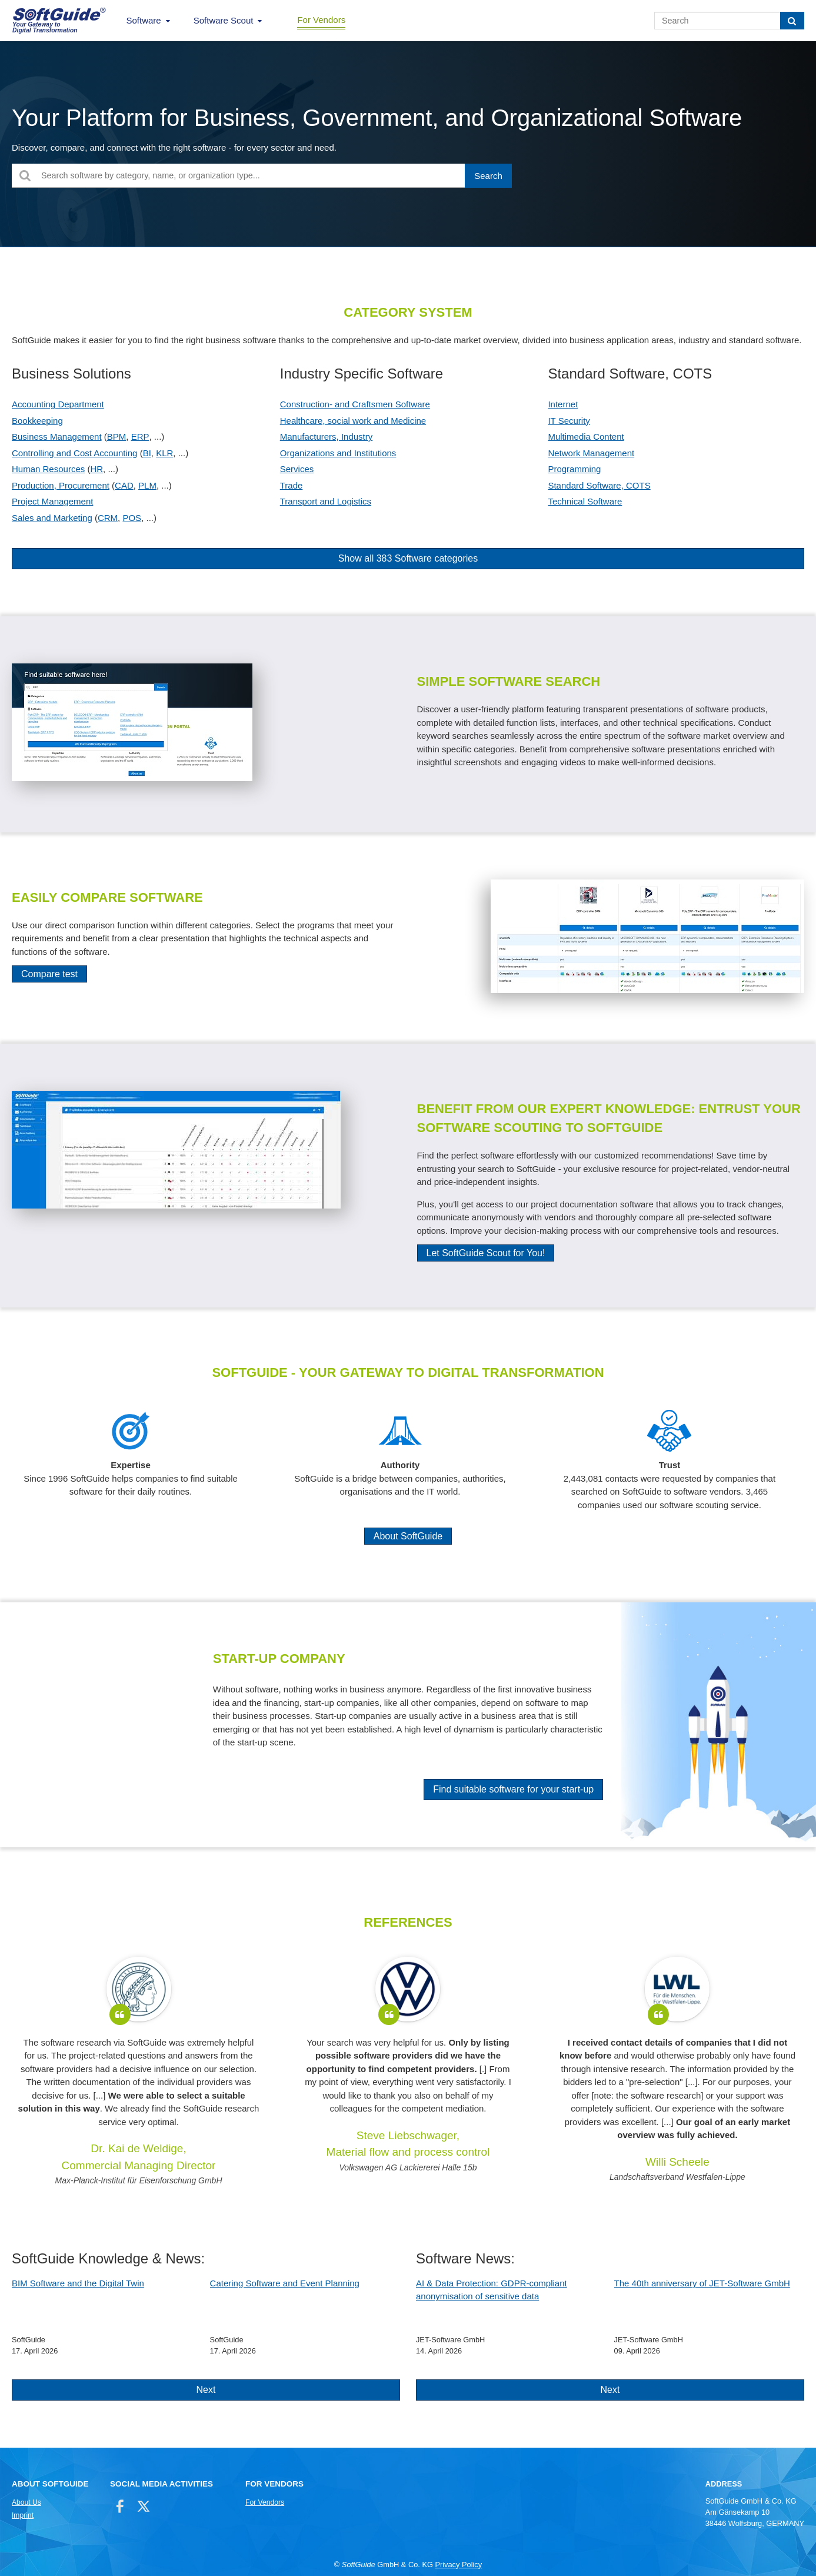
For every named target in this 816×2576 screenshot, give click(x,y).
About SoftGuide (408, 1536)
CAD (124, 485)
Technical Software (585, 501)
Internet (563, 404)
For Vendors (321, 20)
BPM (116, 436)
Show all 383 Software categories (408, 558)
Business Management (57, 436)
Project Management (52, 501)
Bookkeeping (37, 421)
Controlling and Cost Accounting (74, 453)
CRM (108, 518)
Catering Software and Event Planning (284, 2283)
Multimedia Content (586, 436)
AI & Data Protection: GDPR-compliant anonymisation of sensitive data (491, 2290)
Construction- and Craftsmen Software (355, 404)
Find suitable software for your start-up (513, 1789)
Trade (291, 485)
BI (147, 453)
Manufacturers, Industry (326, 436)
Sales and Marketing (52, 518)
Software (143, 20)
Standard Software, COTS (599, 485)
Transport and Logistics (325, 501)
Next (206, 2390)
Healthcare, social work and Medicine (353, 421)
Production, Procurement (60, 485)
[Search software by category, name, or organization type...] (262, 176)
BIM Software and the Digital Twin (78, 2283)
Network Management (591, 453)
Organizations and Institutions (338, 453)
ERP (140, 436)
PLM (147, 485)
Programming (574, 469)
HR (96, 469)
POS (131, 518)
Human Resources (48, 469)
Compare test (49, 974)
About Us (26, 2502)
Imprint (23, 2515)
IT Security (568, 421)
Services (297, 469)
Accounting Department (58, 404)
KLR (164, 453)
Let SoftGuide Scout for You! (486, 1253)
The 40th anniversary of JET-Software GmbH (702, 2283)
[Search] (792, 20)
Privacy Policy (458, 2564)
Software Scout (224, 20)
